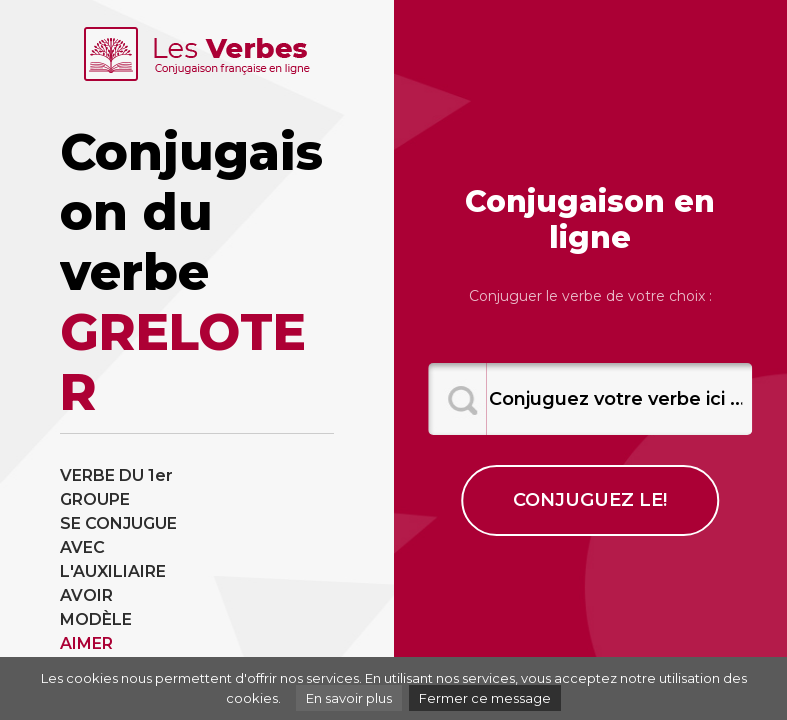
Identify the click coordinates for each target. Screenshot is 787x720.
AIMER (86, 643)
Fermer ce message (485, 698)
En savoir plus (349, 698)
